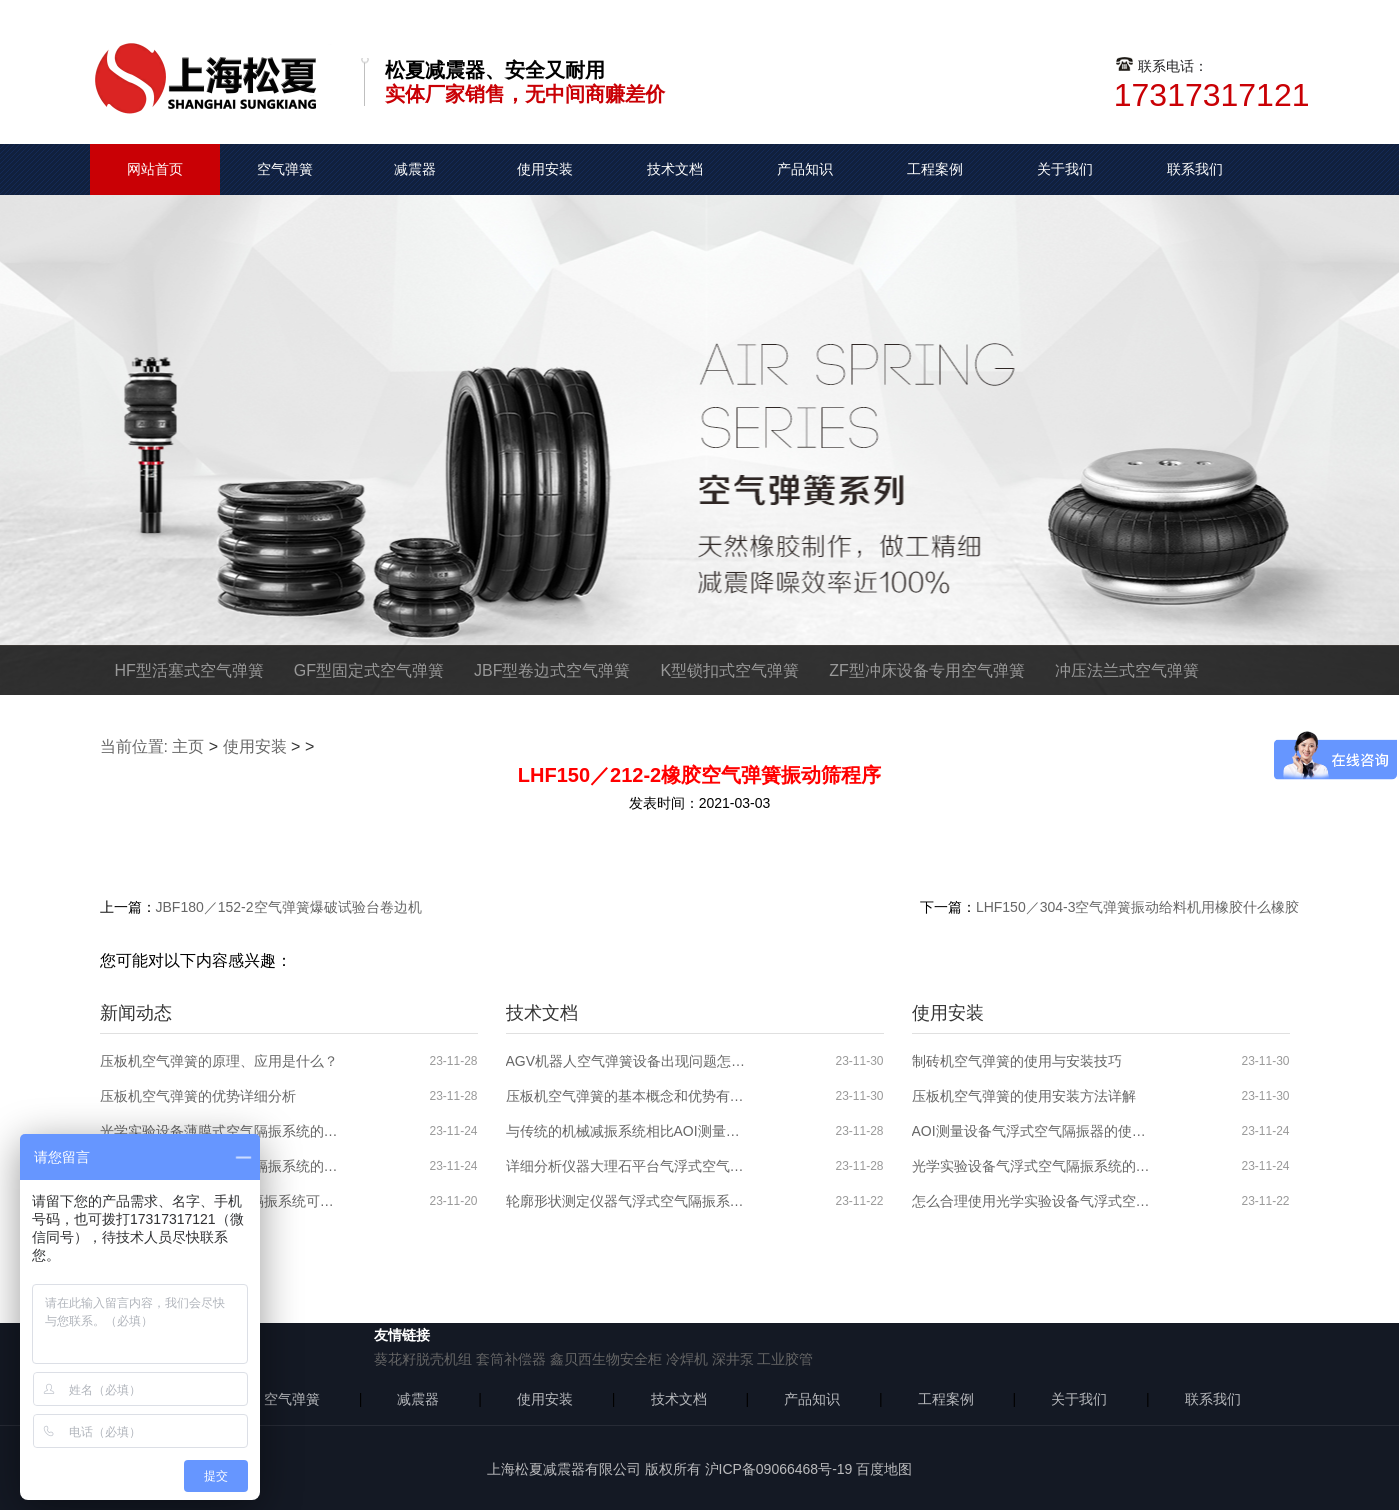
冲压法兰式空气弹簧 (1127, 670)
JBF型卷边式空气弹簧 (552, 670)
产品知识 (805, 169)
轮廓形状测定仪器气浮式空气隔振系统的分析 (626, 1201)
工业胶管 (785, 1359)
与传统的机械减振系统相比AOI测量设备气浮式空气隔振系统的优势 (626, 1131)
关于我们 (1065, 169)
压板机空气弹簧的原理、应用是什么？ (219, 1061)
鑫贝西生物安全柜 (606, 1359)
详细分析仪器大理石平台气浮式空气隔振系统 (626, 1166)
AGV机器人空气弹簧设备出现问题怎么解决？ (626, 1061)
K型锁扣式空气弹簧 (730, 670)
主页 (188, 746)
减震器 (415, 169)
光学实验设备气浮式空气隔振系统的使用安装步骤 (1032, 1166)
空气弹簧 (285, 169)
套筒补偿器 (511, 1359)
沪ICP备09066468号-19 (779, 1469)
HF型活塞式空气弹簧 (189, 670)
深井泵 (733, 1359)
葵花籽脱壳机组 (423, 1359)
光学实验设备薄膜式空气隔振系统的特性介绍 (220, 1131)
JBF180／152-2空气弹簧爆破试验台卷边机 (289, 907)
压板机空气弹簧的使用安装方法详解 (1024, 1096)
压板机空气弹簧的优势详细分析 (198, 1096)
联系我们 (1195, 169)
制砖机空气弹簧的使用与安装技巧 (1017, 1061)
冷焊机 (687, 1359)
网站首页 (155, 169)
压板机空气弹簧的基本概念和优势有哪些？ (626, 1096)
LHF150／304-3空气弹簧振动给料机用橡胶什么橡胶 (1138, 907)
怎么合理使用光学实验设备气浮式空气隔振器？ (1032, 1201)
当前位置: (134, 746)
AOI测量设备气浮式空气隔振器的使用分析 (1032, 1131)
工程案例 (935, 169)
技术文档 (675, 169)
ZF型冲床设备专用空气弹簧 (927, 670)
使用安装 (545, 169)
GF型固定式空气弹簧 (369, 670)
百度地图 (884, 1469)
